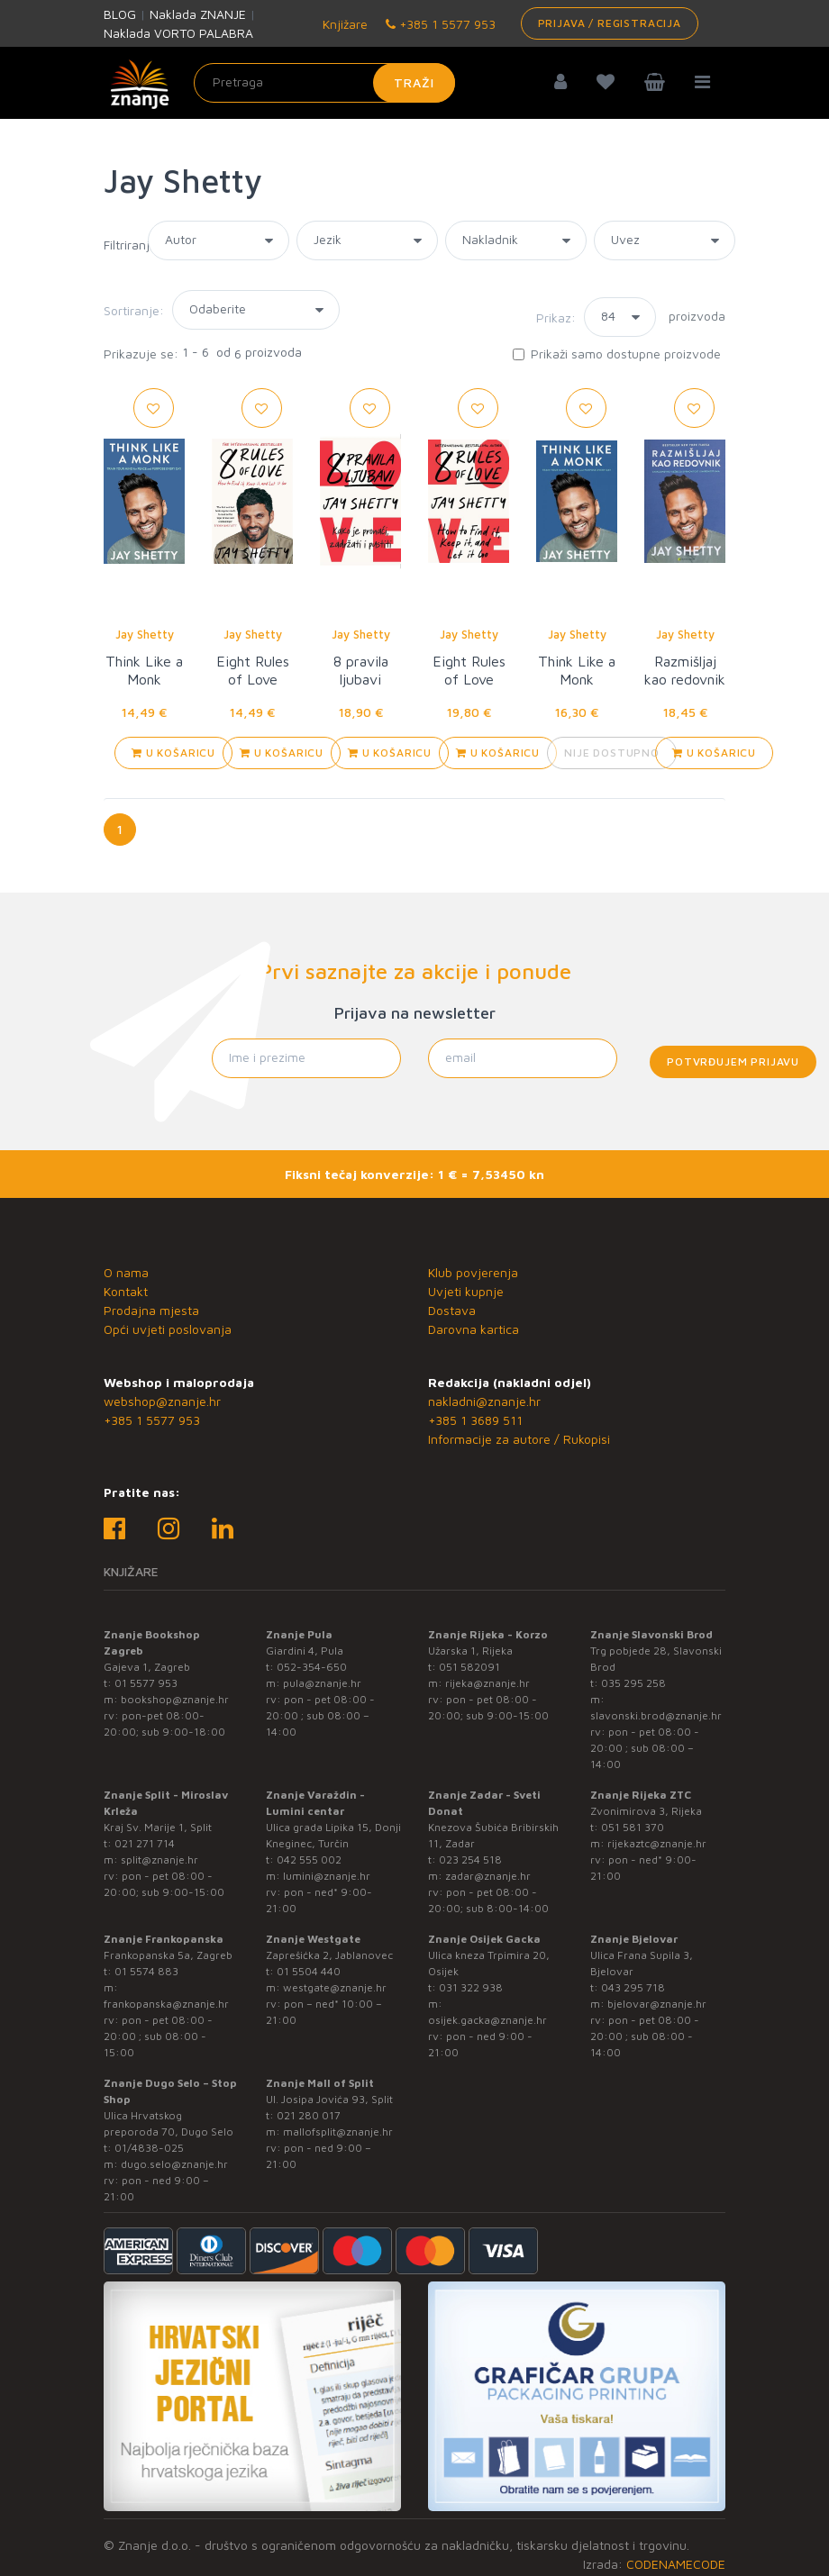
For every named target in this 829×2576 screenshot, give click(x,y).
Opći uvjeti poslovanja (168, 1329)
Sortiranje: (134, 310)
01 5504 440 (309, 1971)
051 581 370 (632, 1827)
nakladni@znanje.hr (484, 1401)
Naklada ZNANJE (198, 14)
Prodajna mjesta (151, 1310)
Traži (414, 82)
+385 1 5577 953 (441, 24)
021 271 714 (144, 1843)
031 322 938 (471, 1987)
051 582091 (469, 1666)
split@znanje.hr (159, 1859)
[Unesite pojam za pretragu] (324, 83)
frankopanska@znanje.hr (166, 2003)
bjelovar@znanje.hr (656, 2003)
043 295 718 (633, 1987)
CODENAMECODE (675, 2563)
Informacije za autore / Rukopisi (519, 1439)
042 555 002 (309, 1859)
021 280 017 (309, 2115)
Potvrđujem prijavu (733, 1061)
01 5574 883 (146, 1971)
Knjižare (343, 24)
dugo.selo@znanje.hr (174, 2164)
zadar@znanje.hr (488, 1875)
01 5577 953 (146, 1683)
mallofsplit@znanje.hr (338, 2131)
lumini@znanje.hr (326, 1875)
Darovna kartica (473, 1329)
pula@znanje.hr (322, 1683)
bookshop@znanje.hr (175, 1699)
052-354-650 (312, 1666)
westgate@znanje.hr (335, 1987)
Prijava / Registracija (609, 23)
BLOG (120, 14)
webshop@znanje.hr (162, 1401)
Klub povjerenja (473, 1272)
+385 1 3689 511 (475, 1420)
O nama (126, 1272)
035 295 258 (633, 1683)
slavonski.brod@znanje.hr (656, 1715)
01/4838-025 (149, 2147)
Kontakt (126, 1291)
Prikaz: (556, 317)
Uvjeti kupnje (466, 1291)
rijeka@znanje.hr (487, 1683)
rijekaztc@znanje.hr (656, 1843)
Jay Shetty (144, 634)
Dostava (452, 1310)
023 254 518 (470, 1859)
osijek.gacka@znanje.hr (487, 2020)
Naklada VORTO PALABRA (178, 33)
